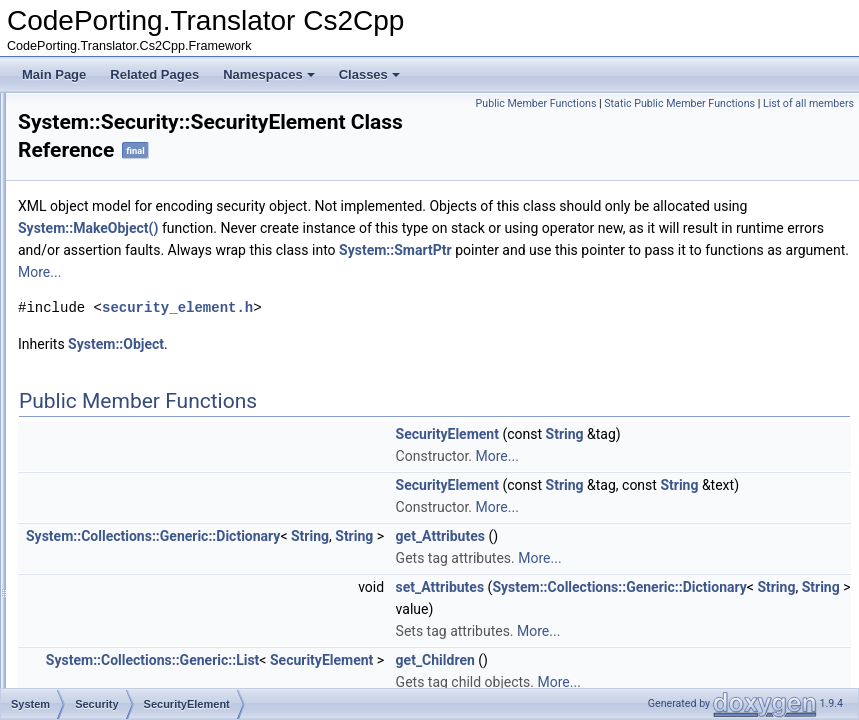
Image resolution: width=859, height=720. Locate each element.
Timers (100, 554)
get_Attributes (690, 581)
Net (91, 158)
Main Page (54, 74)
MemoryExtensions (133, 136)
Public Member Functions (629, 103)
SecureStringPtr (140, 422)
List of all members (808, 125)
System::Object (366, 367)
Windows (106, 642)
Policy (114, 334)
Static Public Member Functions (773, 103)
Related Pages (154, 74)
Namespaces (269, 74)
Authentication (136, 268)
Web (94, 620)
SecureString (132, 356)
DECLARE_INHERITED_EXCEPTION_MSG (217, 444)
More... (436, 295)
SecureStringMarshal (154, 378)
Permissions (130, 312)
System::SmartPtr (496, 273)
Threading (109, 532)
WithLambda (115, 664)
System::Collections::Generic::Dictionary (403, 581)
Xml (92, 686)
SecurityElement (141, 400)
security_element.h (427, 330)
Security (103, 246)
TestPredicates (121, 488)
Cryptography (134, 290)
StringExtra (111, 466)
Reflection (108, 180)
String (815, 457)
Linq (93, 114)
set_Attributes (690, 632)
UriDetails (108, 598)
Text (93, 510)
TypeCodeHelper (127, 576)
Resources (110, 202)
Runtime (104, 224)
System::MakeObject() (530, 229)
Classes (369, 74)
